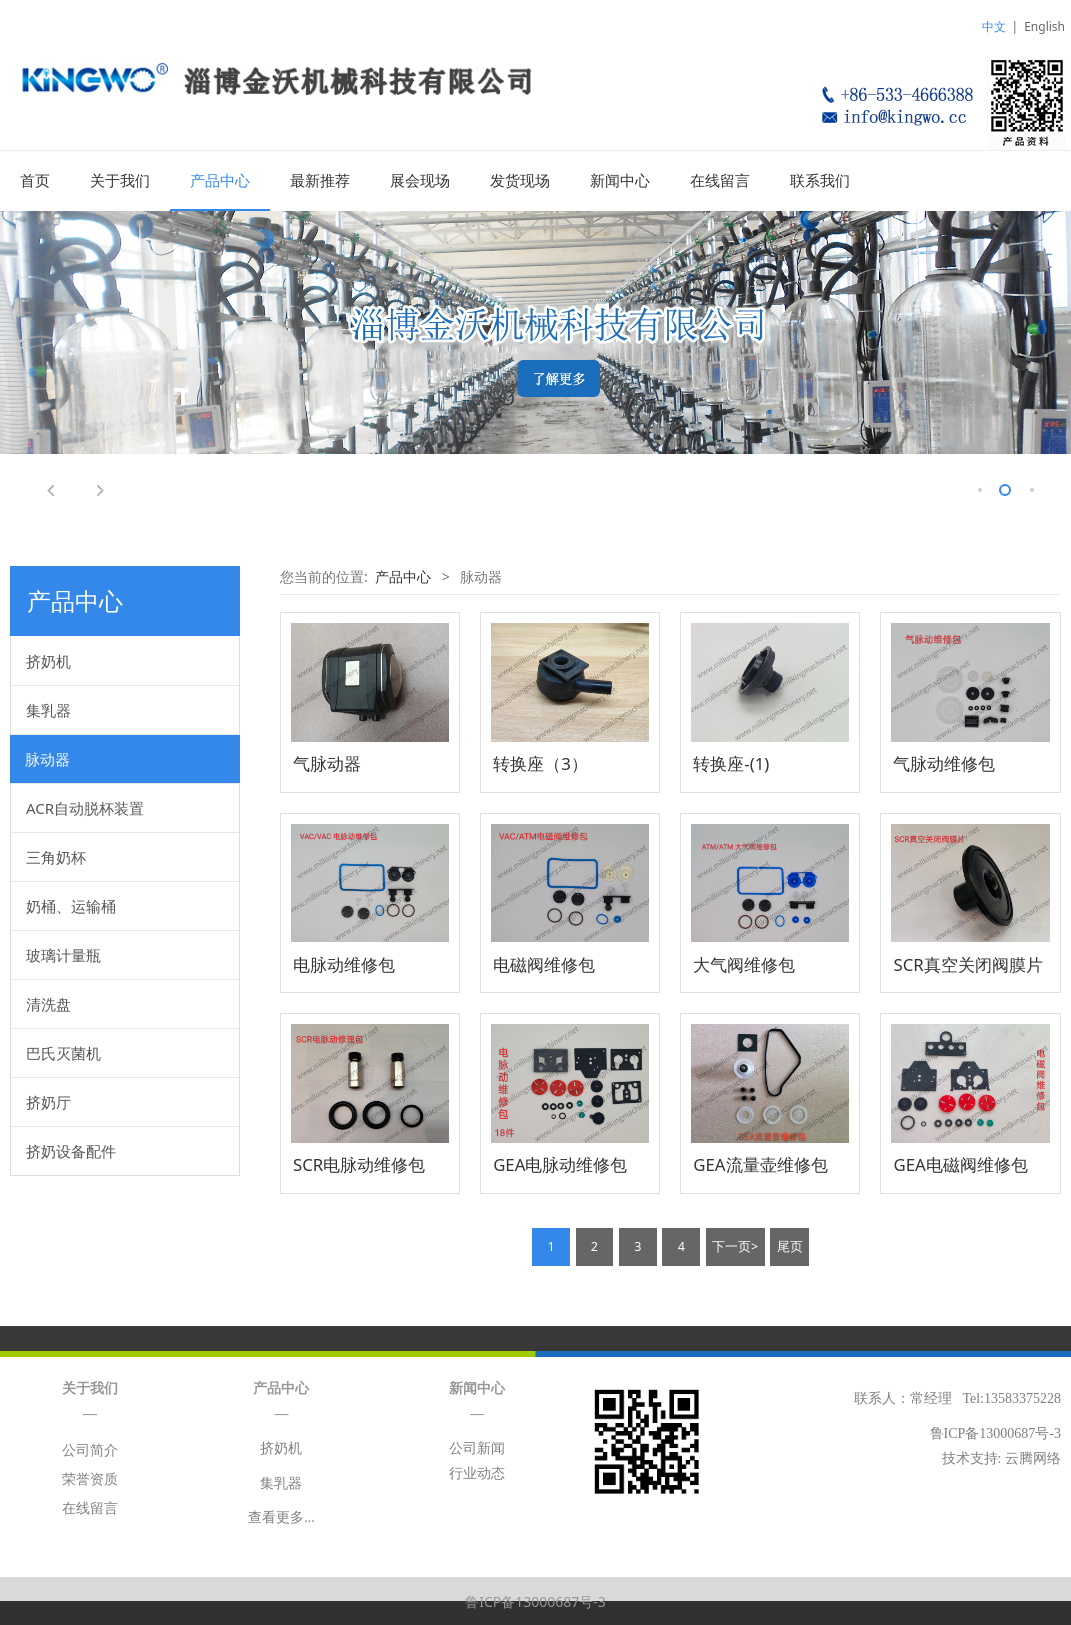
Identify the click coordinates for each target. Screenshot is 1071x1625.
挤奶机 (48, 660)
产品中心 (220, 181)
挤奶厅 (48, 1101)
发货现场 (520, 181)
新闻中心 (620, 181)
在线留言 (720, 181)
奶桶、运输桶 (71, 905)
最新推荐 (320, 181)
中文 (994, 26)
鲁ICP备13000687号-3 (535, 1600)
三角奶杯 (56, 856)
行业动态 (477, 1472)
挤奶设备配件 (71, 1150)
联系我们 (820, 181)
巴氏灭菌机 (63, 1052)
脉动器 (47, 758)
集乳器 (48, 709)
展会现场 (420, 181)
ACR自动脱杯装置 (85, 807)
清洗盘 (48, 1003)
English (1044, 26)
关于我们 (120, 181)
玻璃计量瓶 (63, 954)
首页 (35, 181)
